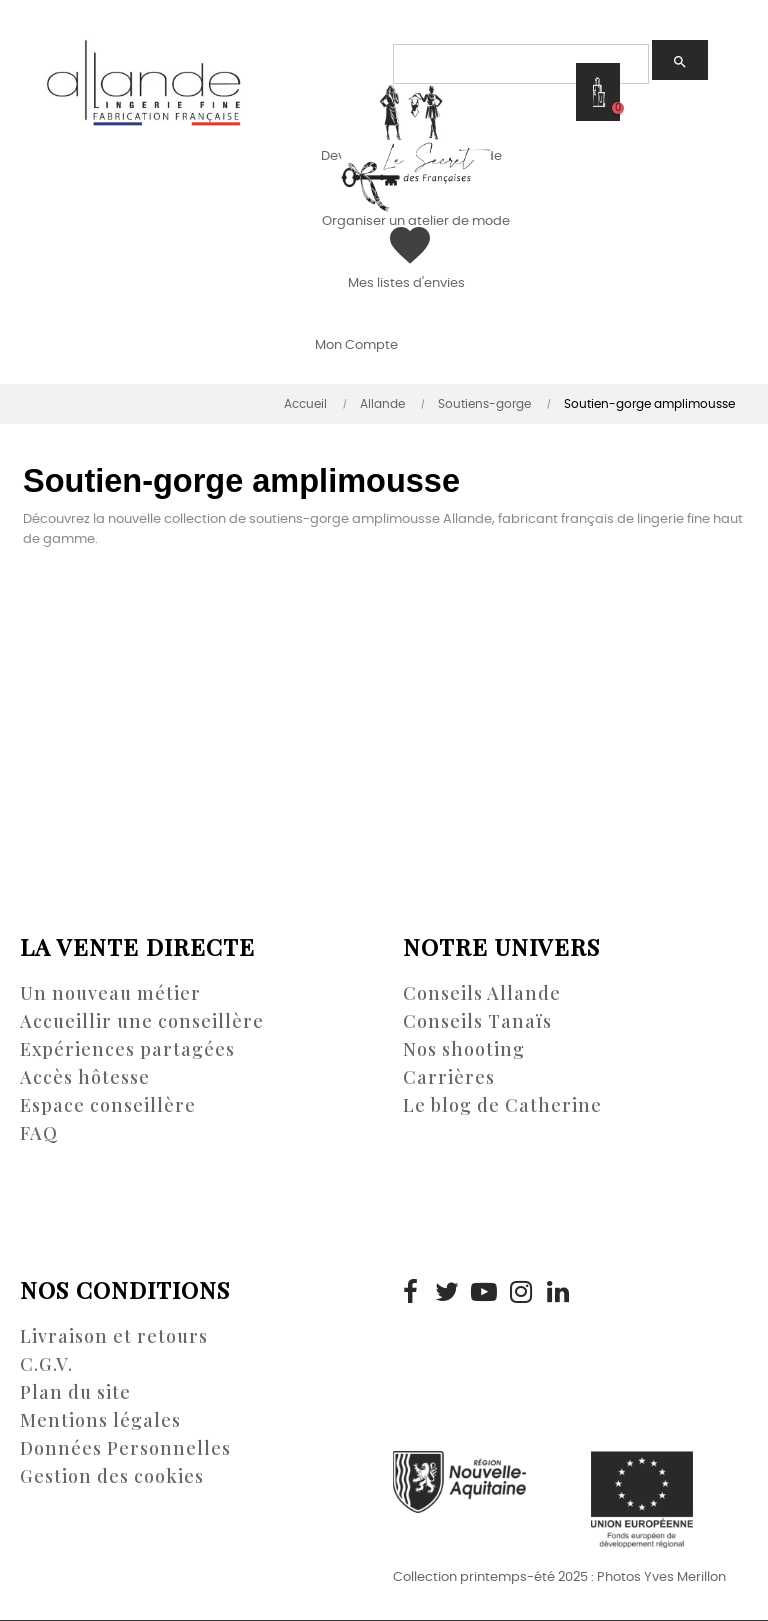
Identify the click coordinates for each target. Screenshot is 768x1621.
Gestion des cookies (112, 1476)
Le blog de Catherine (502, 1105)
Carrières (449, 1077)
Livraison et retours (114, 1336)
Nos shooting (464, 1049)
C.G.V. (46, 1364)
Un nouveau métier (110, 993)
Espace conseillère (108, 1105)
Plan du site (75, 1392)
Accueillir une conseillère (142, 1021)
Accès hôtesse (85, 1077)
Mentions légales (100, 1420)
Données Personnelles (125, 1448)
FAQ (39, 1133)
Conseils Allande (482, 993)
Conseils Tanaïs (477, 1021)
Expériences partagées (127, 1049)
